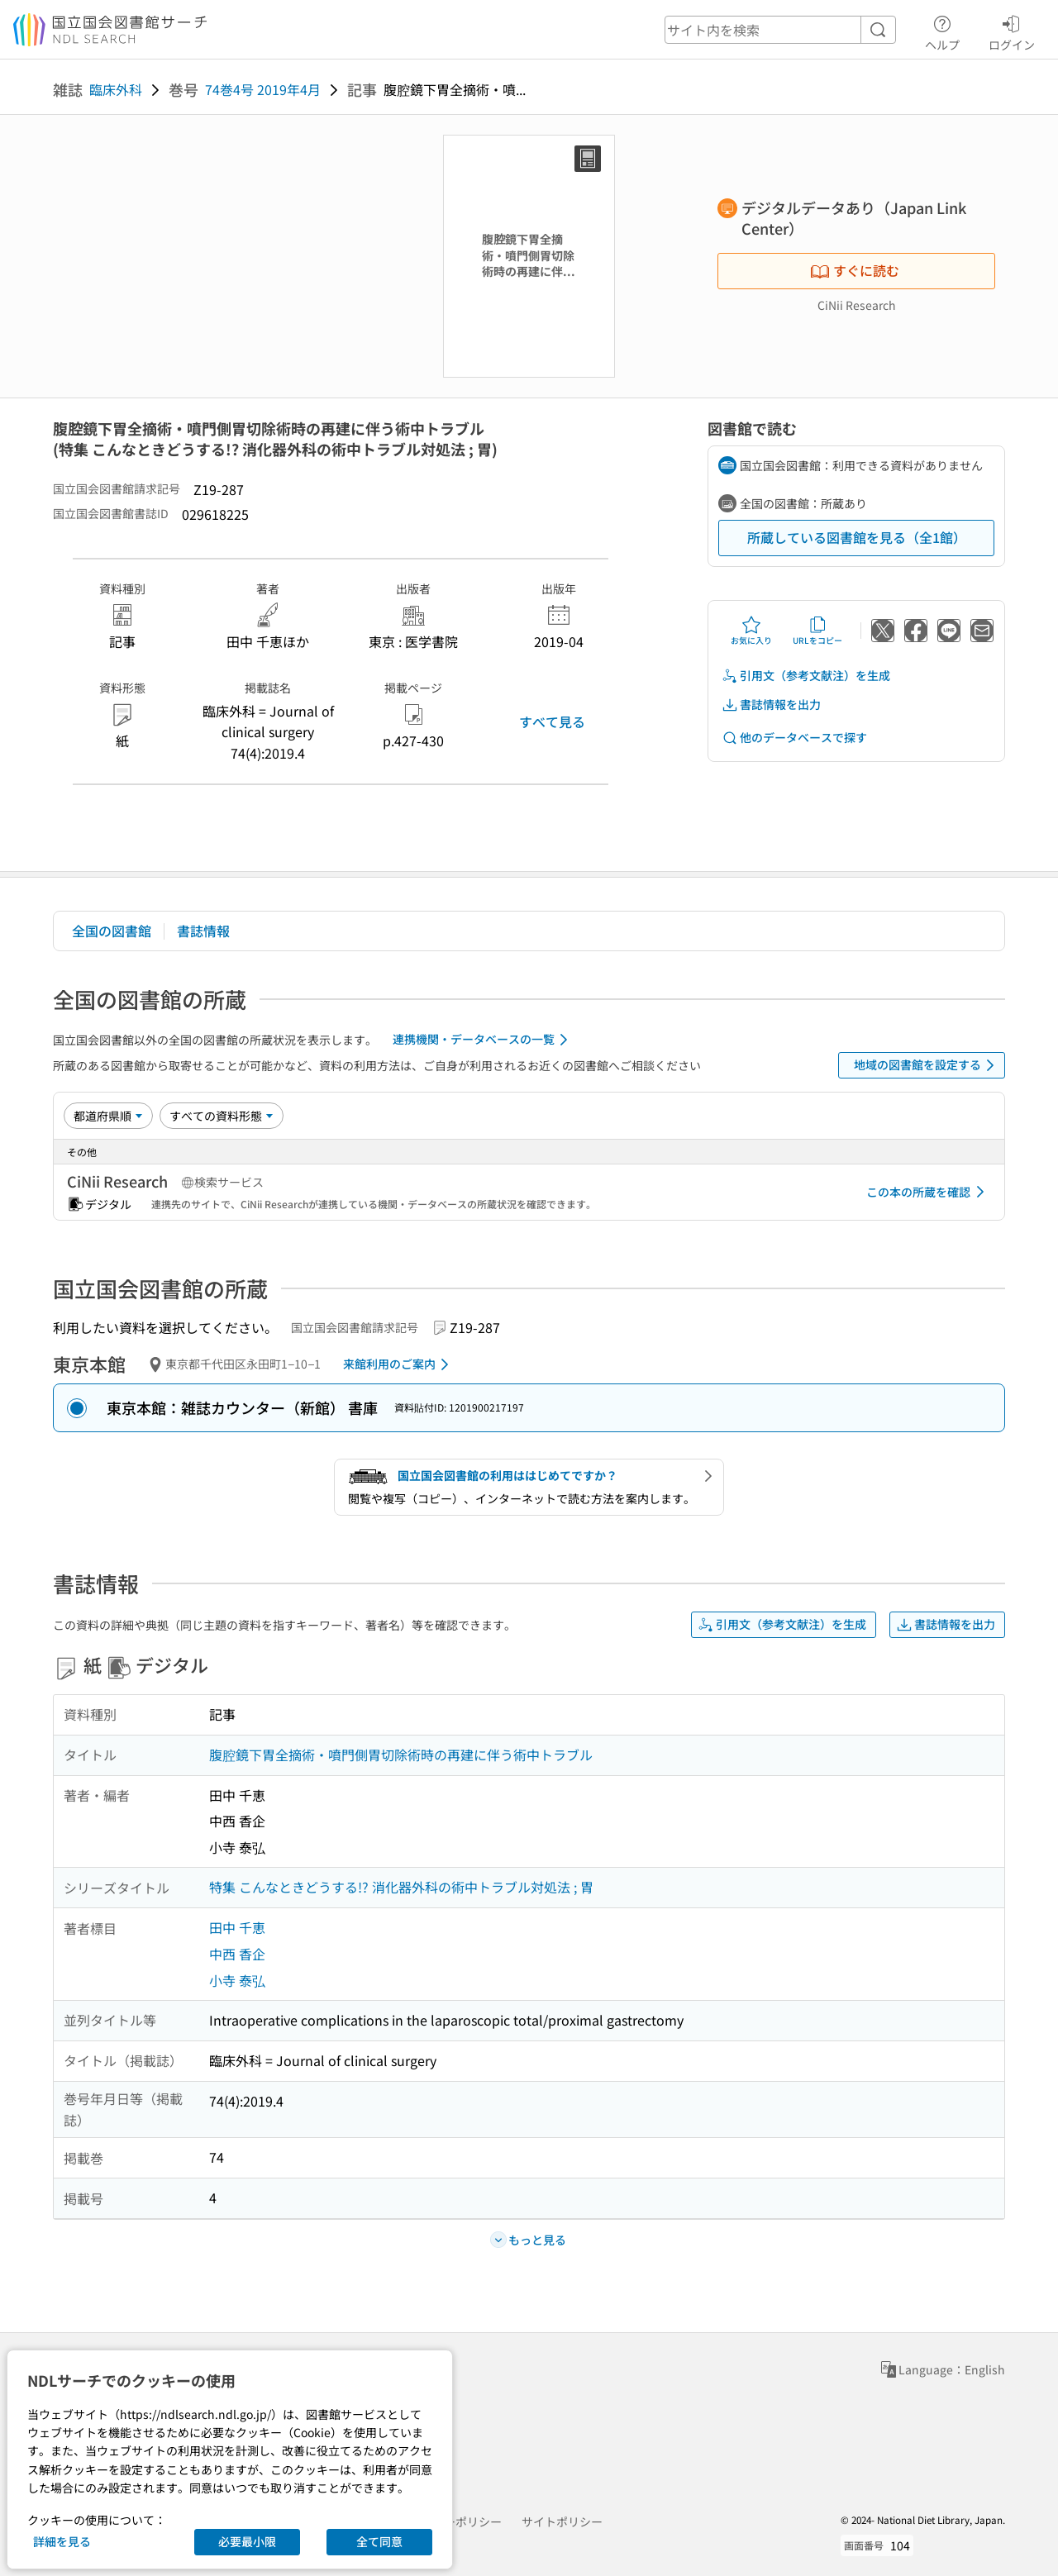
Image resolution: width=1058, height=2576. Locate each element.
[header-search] (780, 30)
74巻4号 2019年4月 (263, 89)
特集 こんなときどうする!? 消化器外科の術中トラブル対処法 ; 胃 (401, 1887)
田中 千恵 (237, 1927)
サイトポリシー (562, 2521)
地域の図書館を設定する (927, 1065)
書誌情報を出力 (771, 704)
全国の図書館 (111, 930)
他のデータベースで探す (794, 737)
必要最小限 (247, 2541)
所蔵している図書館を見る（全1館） (856, 537)
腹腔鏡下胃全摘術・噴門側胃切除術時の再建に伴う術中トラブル (401, 1754)
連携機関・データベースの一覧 (483, 1040)
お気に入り (751, 630)
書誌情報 (203, 930)
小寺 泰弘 (237, 1980)
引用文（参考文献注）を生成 (806, 675)
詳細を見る (62, 2541)
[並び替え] (108, 1115)
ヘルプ (942, 30)
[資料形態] (222, 1115)
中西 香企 (237, 1954)
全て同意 (379, 2541)
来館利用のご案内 (399, 1364)
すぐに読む (854, 270)
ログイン (1012, 30)
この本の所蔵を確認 (928, 1192)
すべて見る (552, 721)
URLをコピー (817, 630)
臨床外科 (115, 89)
